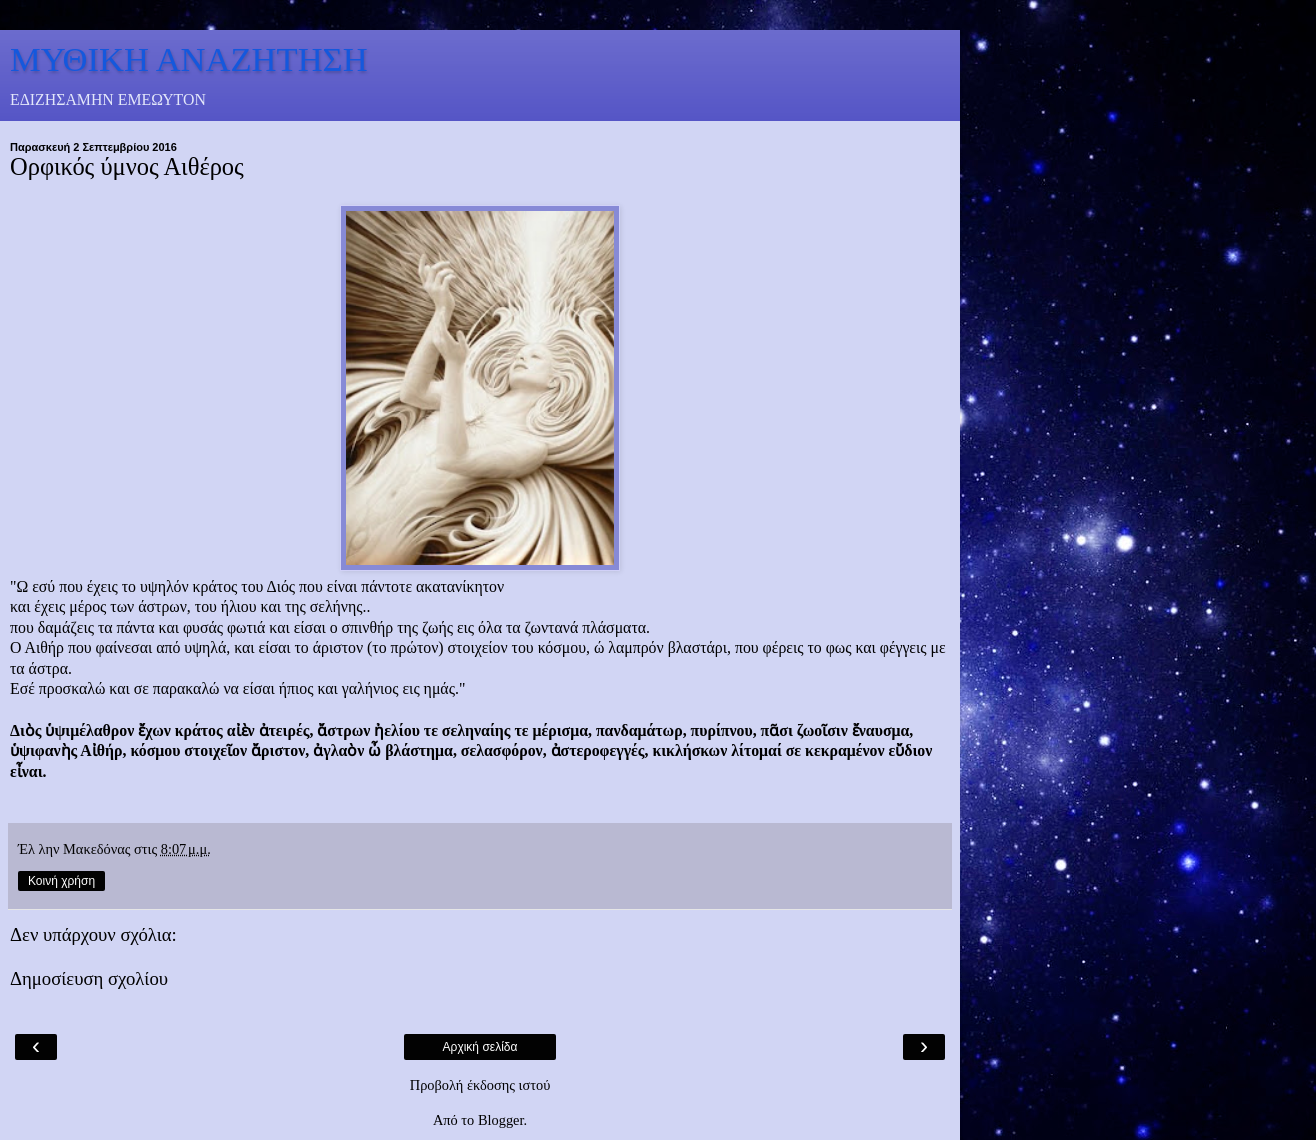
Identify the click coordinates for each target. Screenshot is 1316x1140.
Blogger (501, 1120)
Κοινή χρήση (61, 881)
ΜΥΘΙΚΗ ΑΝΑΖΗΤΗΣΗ (189, 59)
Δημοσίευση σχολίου (89, 978)
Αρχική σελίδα (480, 1047)
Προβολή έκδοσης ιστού (480, 1085)
